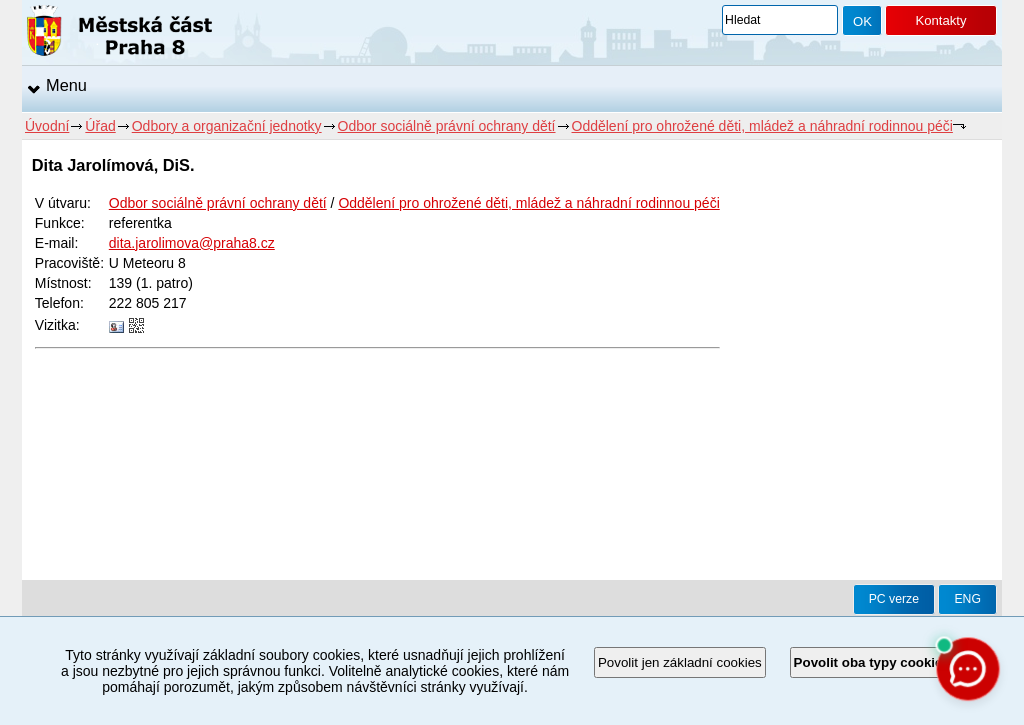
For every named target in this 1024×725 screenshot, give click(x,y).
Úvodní (47, 126)
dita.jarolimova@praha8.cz (192, 243)
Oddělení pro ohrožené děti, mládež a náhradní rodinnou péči (762, 126)
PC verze (894, 599)
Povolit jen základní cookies (680, 662)
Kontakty (940, 20)
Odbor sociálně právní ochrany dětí (447, 126)
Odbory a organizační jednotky (227, 126)
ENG (967, 599)
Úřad (100, 126)
